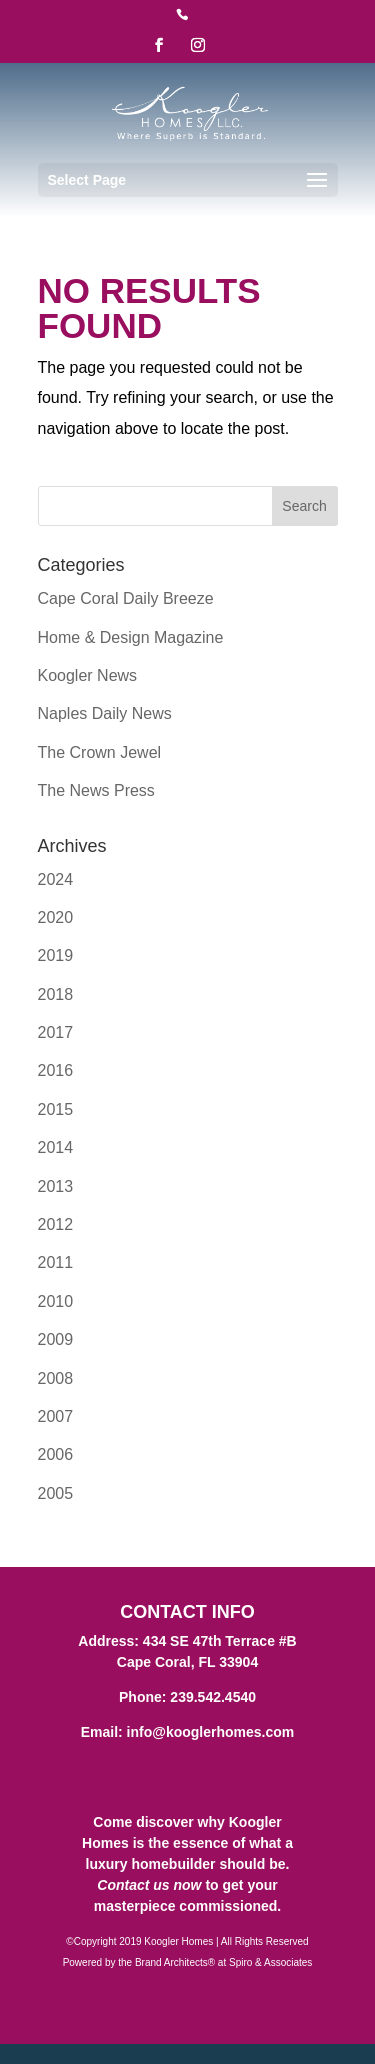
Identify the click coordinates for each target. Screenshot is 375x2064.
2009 (56, 1339)
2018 (56, 994)
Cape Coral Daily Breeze (126, 598)
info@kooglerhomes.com (211, 1732)
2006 (56, 1454)
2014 (56, 1147)
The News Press (96, 790)
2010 (56, 1301)
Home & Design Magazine (131, 637)
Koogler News (88, 675)
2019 (56, 955)
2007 (56, 1416)
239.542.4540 (213, 1697)
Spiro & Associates (270, 1962)
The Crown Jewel (100, 752)
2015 (56, 1109)
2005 (56, 1493)
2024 (56, 879)
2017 (56, 1032)
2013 (56, 1186)
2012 (56, 1224)
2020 (56, 917)
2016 (56, 1070)
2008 (56, 1378)
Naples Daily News (105, 713)
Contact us (133, 1885)
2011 (56, 1262)
